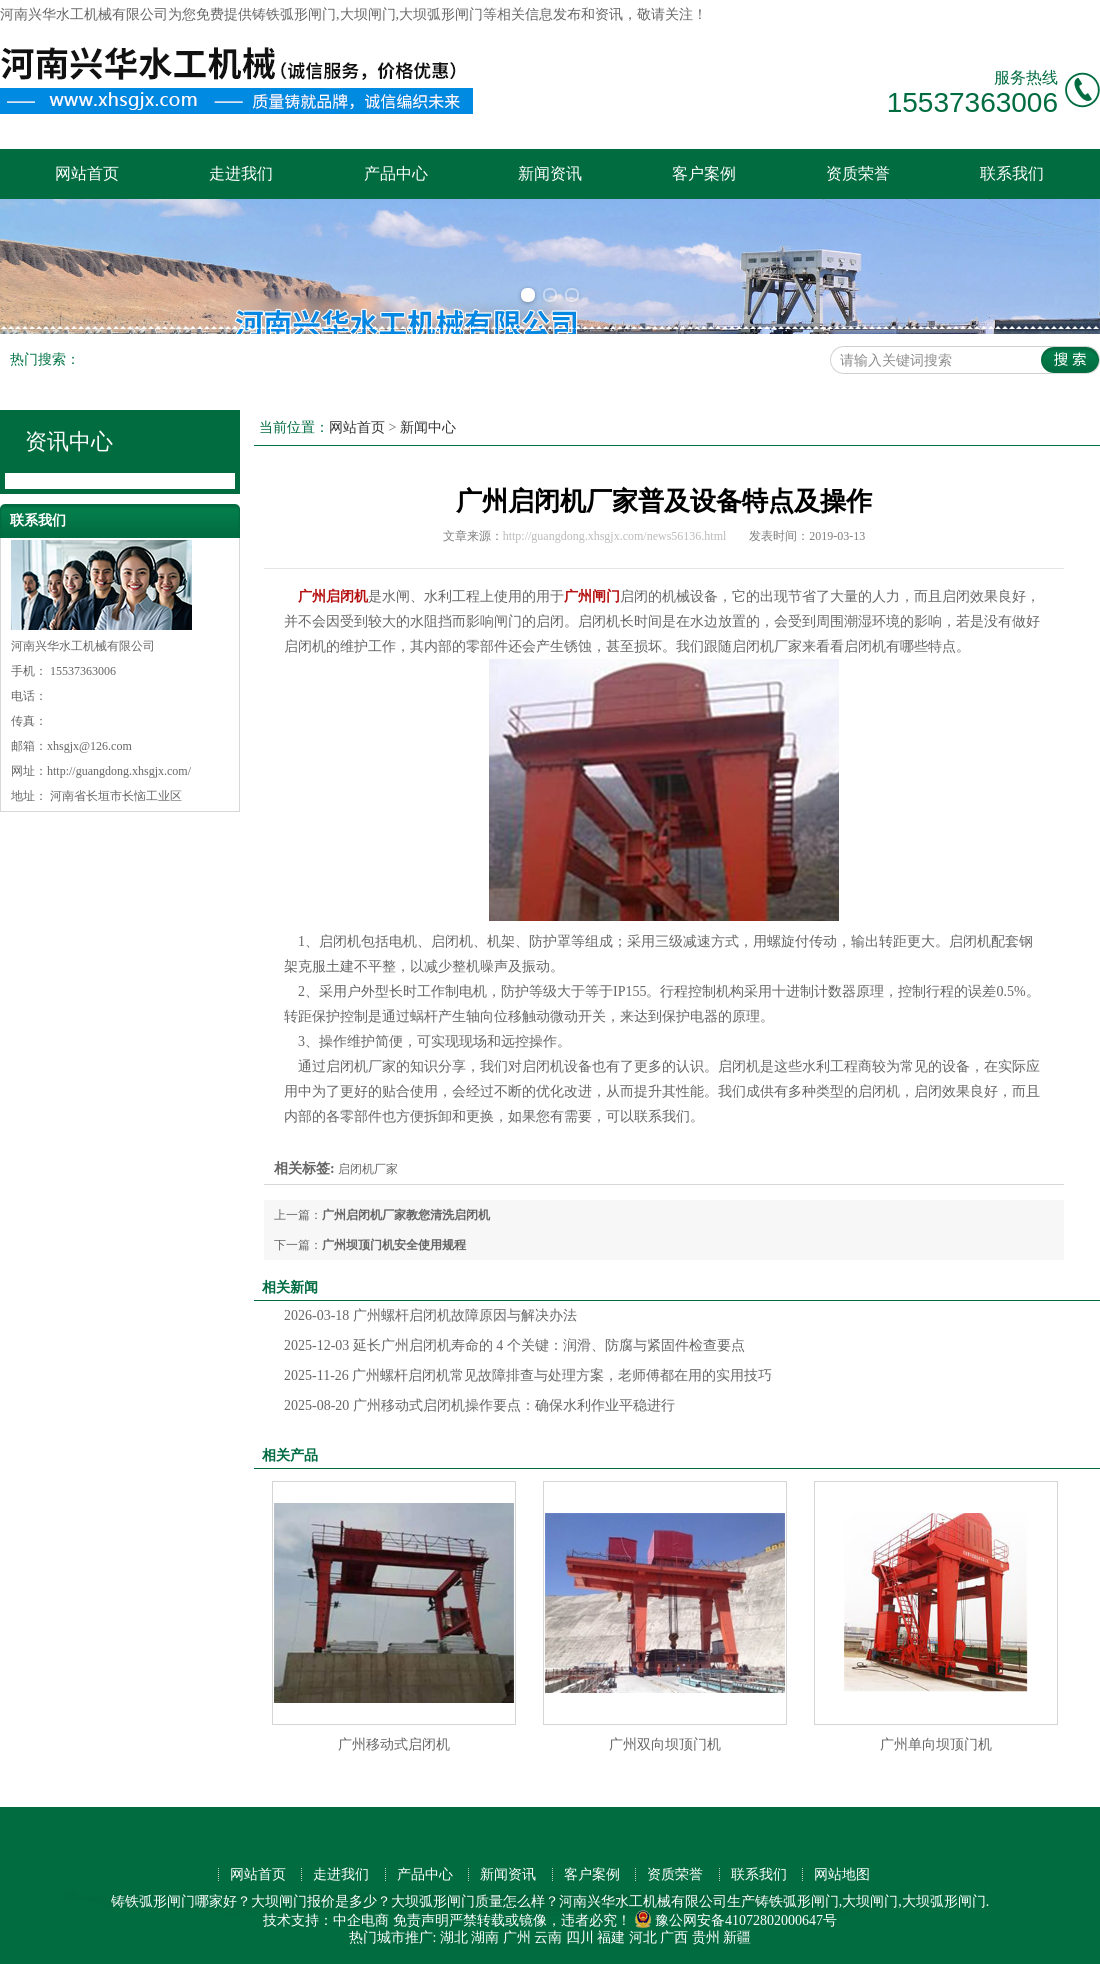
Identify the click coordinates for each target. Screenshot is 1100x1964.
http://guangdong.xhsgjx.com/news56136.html (615, 536)
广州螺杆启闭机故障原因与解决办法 (430, 1315)
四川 (580, 1937)
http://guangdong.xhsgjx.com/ (119, 771)
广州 (517, 1937)
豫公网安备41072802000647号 (735, 1920)
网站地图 (842, 1874)
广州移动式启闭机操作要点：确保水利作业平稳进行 (479, 1405)
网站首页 (87, 173)
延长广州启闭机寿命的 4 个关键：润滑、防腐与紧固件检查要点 (514, 1345)
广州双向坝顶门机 (665, 1744)
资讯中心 (69, 441)
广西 (674, 1937)
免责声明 (421, 1920)
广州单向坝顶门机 (936, 1744)
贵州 (706, 1937)
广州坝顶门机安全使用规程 (394, 1245)
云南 (548, 1937)
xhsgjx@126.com (89, 746)
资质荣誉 (858, 173)
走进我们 (241, 173)
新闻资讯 (550, 173)
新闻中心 (428, 427)
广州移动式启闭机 (394, 1744)
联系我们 (1012, 173)
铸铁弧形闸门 (294, 14)
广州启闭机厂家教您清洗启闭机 (406, 1215)
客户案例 (704, 173)
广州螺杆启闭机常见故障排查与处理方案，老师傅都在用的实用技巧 (528, 1375)
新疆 (737, 1937)
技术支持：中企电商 (326, 1920)
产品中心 (396, 173)
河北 (643, 1937)
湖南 (485, 1937)
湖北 (454, 1937)
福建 (611, 1937)
